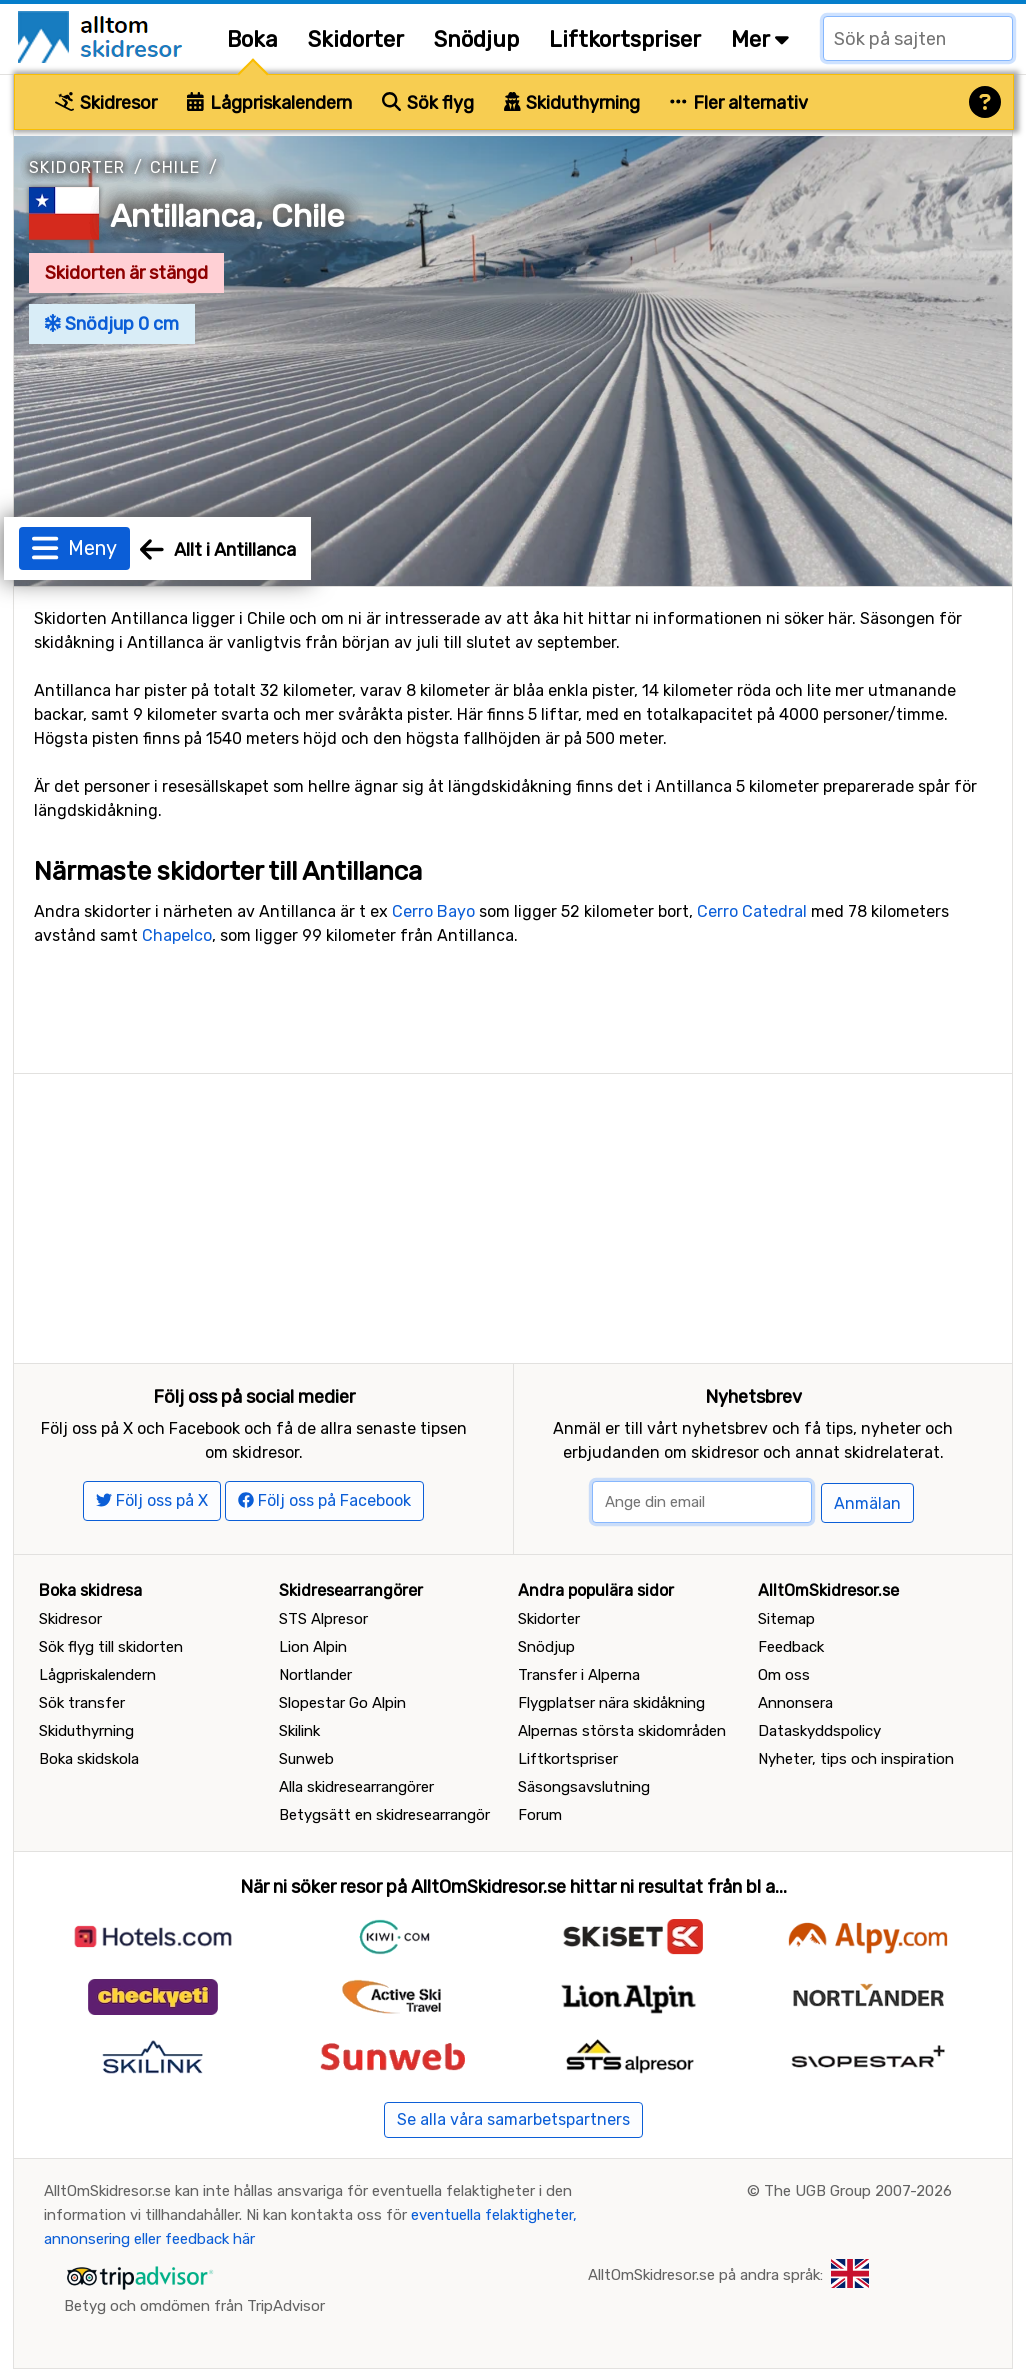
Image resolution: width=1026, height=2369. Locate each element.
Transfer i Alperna (579, 1675)
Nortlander (315, 1675)
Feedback (791, 1647)
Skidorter (356, 39)
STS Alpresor (323, 1619)
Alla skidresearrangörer (356, 1787)
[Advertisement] (513, 1214)
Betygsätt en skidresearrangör (384, 1815)
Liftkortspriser (625, 39)
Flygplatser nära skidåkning (611, 1703)
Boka (252, 39)
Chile (175, 167)
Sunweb (306, 1759)
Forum (540, 1815)
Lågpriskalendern (269, 103)
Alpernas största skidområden (622, 1731)
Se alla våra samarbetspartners (513, 2119)
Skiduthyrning (572, 103)
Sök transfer (82, 1703)
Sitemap (786, 1619)
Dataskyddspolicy (819, 1731)
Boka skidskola (89, 1759)
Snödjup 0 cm (112, 324)
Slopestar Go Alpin (342, 1703)
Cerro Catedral (752, 911)
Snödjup (476, 39)
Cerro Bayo (433, 911)
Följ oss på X (152, 1500)
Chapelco (177, 935)
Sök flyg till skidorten (111, 1647)
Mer (760, 39)
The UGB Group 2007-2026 (858, 2191)
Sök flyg (428, 103)
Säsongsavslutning (584, 1787)
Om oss (784, 1675)
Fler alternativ (739, 103)
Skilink (299, 1731)
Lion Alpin (313, 1647)
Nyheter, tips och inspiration (856, 1759)
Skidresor (106, 103)
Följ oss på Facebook (324, 1500)
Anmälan (867, 1503)
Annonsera (795, 1703)
